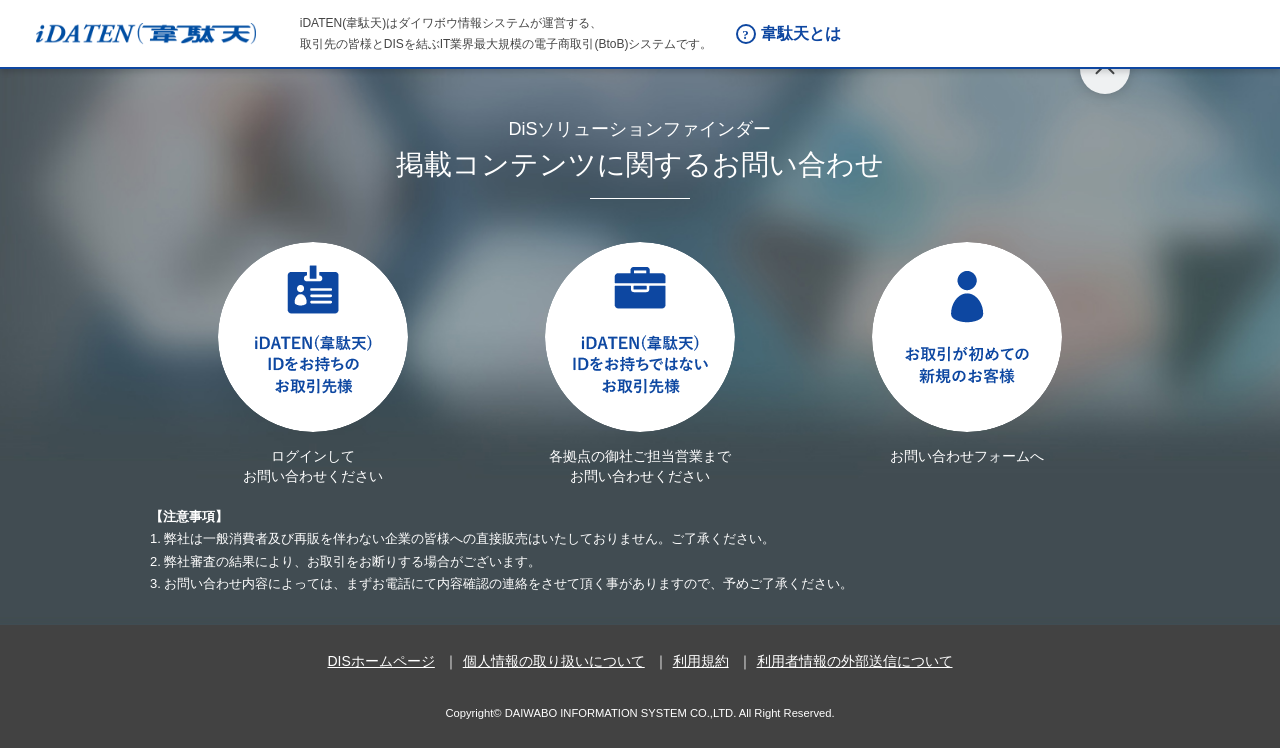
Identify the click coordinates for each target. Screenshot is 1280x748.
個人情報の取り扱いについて (554, 661)
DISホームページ (380, 661)
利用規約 (701, 661)
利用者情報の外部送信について (855, 661)
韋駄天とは (801, 33)
